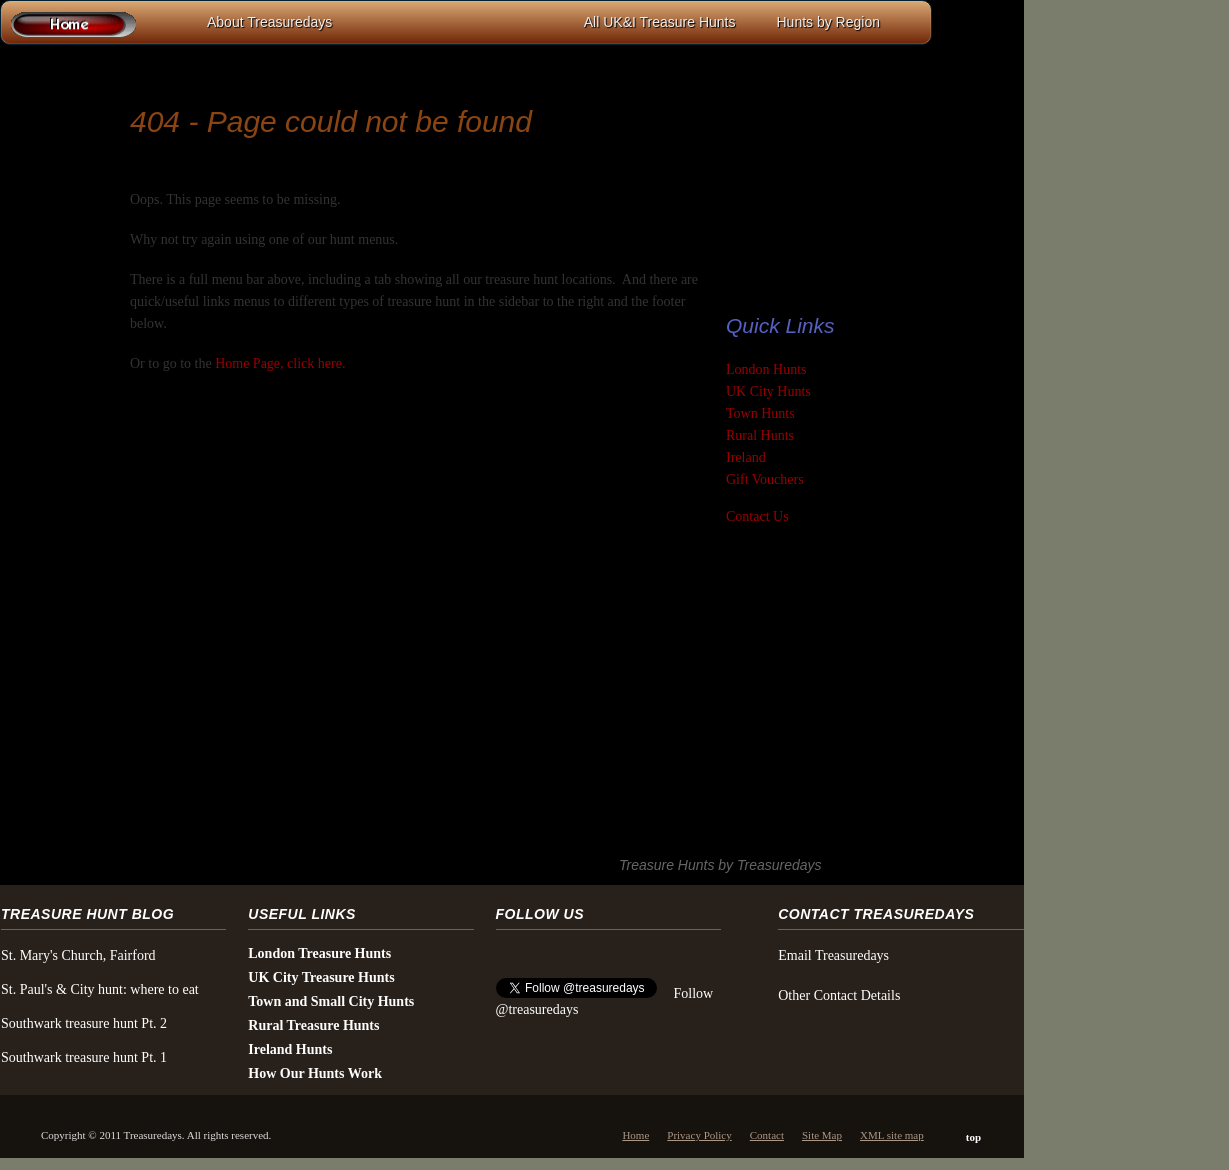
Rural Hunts (760, 435)
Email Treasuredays (833, 955)
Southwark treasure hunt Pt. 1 (84, 1057)
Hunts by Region (828, 22)
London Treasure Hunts (319, 953)
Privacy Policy (699, 1135)
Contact (767, 1135)
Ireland (746, 457)
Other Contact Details (839, 995)
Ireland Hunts (290, 1049)
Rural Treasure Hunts (313, 1025)
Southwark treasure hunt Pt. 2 (84, 1023)
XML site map (892, 1135)
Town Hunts (760, 413)
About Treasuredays (269, 22)
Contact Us (757, 516)
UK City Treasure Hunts (321, 977)
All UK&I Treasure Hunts (660, 22)
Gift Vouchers (765, 479)
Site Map (822, 1135)
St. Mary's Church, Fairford (78, 955)
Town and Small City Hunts (331, 1001)
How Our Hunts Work (315, 1073)
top (973, 1137)
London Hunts (766, 369)
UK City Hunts (768, 391)
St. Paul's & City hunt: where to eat (100, 989)
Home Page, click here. (279, 363)
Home (635, 1135)
